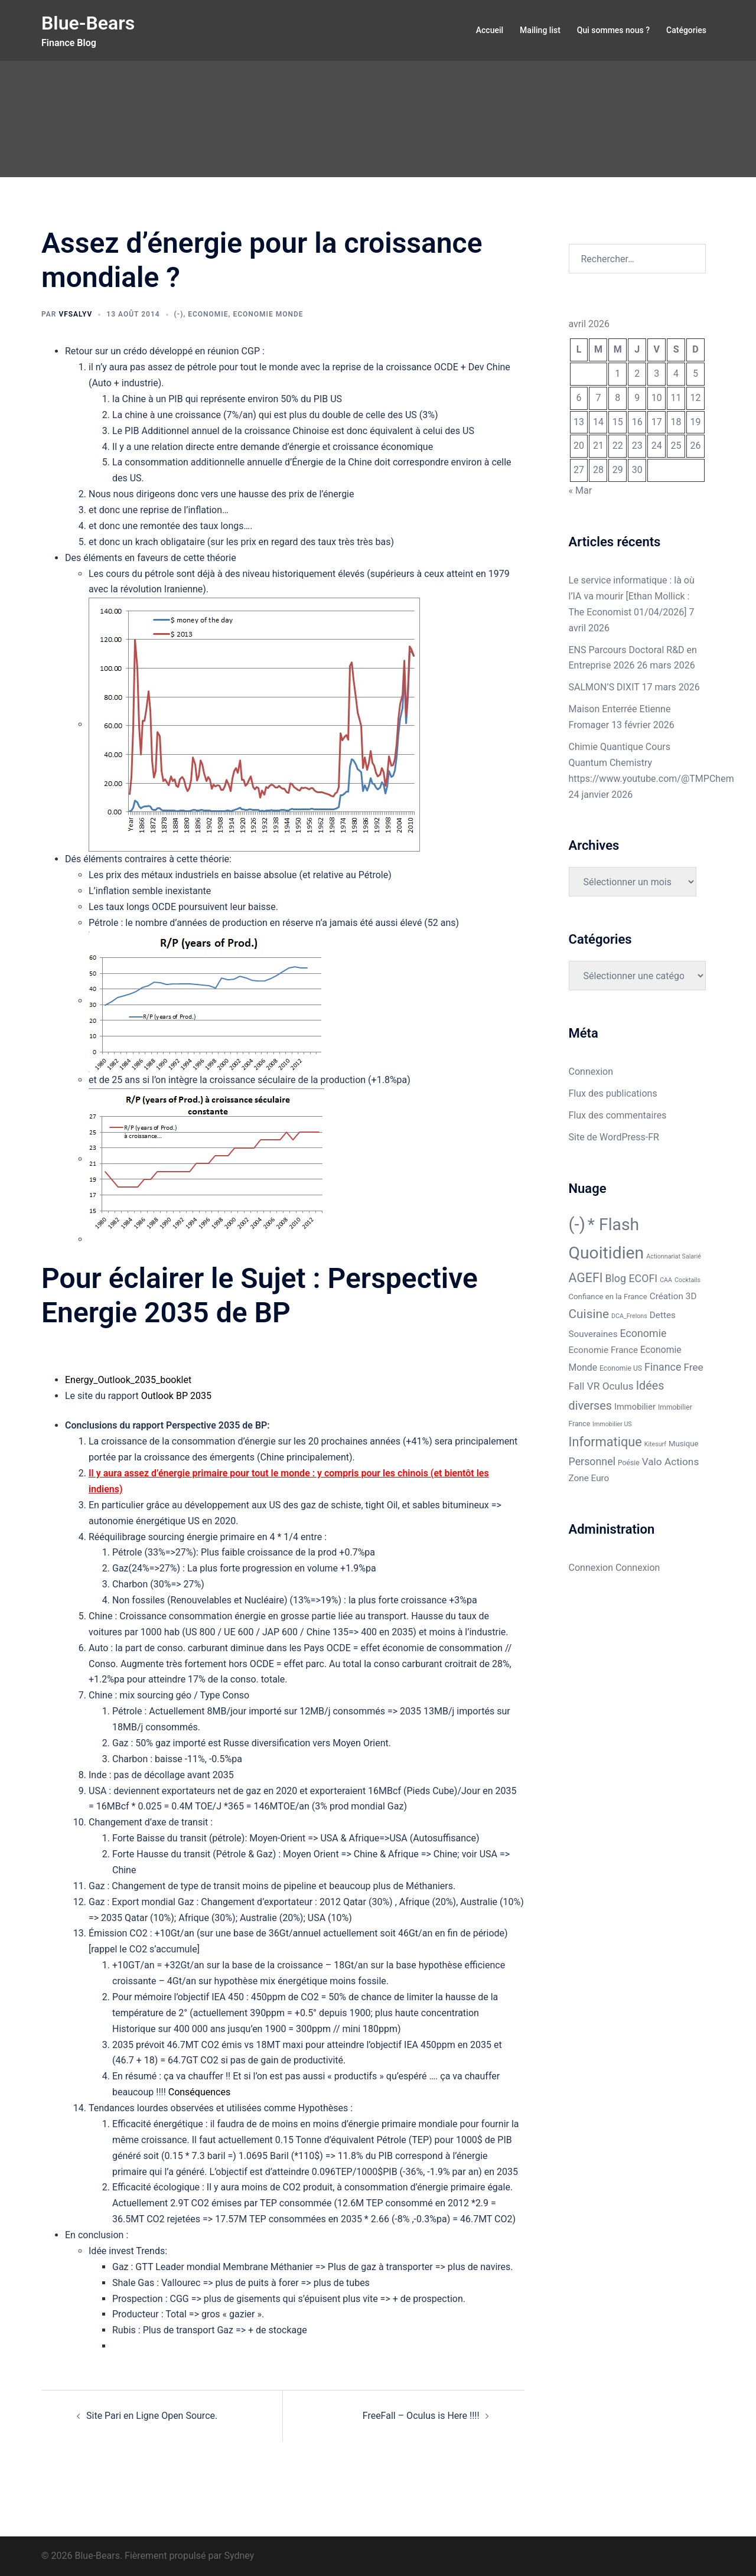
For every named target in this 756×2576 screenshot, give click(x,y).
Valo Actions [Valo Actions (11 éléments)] (670, 1462)
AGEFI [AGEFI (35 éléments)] (586, 1277)
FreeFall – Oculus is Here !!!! (421, 2415)
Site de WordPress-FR (614, 1137)
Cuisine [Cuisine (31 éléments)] (589, 1314)
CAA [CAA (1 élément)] (666, 1280)
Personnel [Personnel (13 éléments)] (592, 1461)
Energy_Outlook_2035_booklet (128, 1379)
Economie (208, 314)
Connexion (591, 1071)
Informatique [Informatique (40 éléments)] (605, 1441)
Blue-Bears (88, 23)
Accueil (489, 30)
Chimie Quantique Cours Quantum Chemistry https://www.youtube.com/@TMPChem (651, 762)
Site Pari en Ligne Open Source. (151, 2415)
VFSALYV (75, 314)
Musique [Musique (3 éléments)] (684, 1443)
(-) (179, 314)
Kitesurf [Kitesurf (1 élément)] (655, 1444)
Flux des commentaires (618, 1115)
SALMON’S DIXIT (604, 687)
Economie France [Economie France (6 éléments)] (603, 1350)
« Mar (580, 490)
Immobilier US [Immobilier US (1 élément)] (612, 1424)
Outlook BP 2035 (176, 1395)
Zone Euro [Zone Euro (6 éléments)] (589, 1478)
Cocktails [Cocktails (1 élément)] (687, 1280)
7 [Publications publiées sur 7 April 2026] (598, 397)
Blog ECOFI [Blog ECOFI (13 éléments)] (631, 1278)
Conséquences (199, 2092)
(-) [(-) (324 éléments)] (577, 1224)
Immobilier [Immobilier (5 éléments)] (635, 1406)
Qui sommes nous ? (613, 30)
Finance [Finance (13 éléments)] (662, 1367)
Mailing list (540, 30)
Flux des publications (613, 1093)
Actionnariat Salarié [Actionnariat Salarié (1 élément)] (673, 1256)
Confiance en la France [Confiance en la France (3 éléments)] (608, 1296)
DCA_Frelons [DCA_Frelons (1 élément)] (629, 1316)
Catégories (686, 30)
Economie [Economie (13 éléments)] (643, 1333)
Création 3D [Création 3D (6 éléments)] (673, 1296)
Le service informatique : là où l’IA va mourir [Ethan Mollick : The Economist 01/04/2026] (632, 596)
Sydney (239, 2555)
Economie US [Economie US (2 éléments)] (620, 1368)
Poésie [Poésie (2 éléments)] (629, 1463)
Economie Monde (268, 314)
